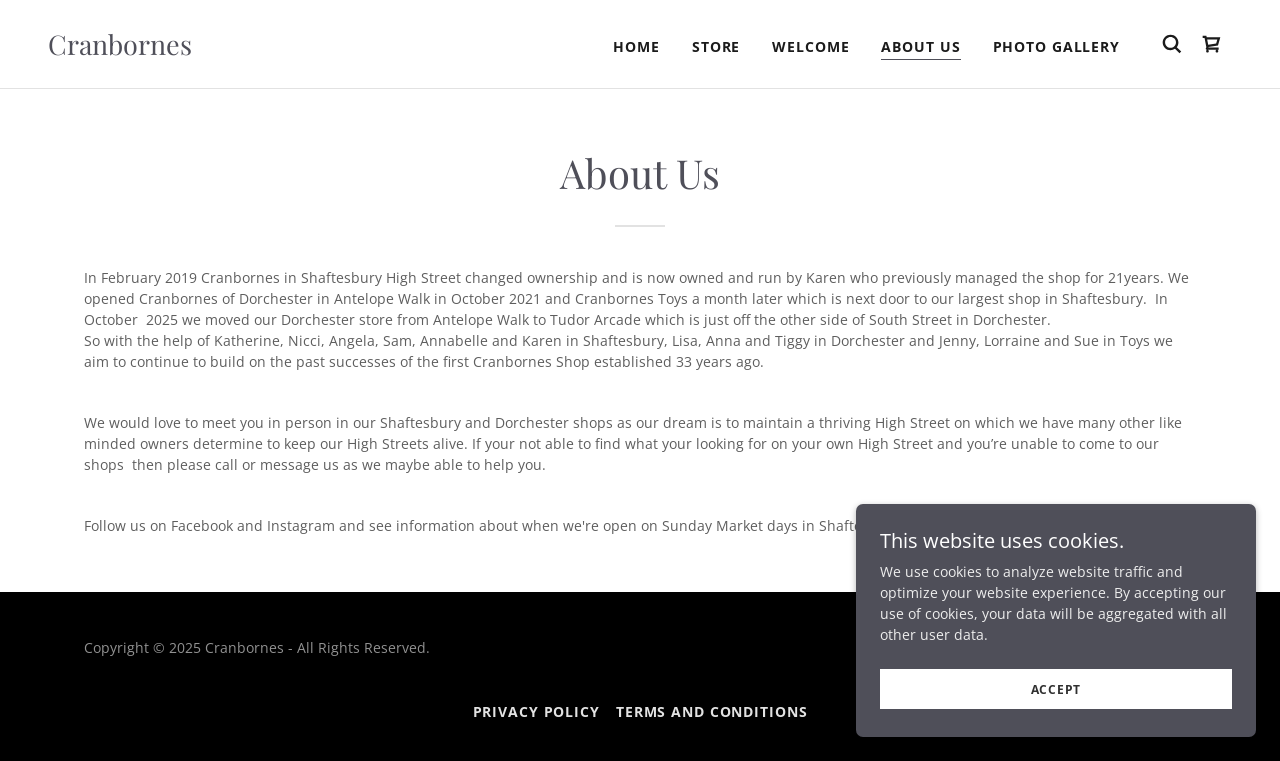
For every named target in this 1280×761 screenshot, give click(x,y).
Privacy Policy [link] (536, 711)
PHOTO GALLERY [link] (1056, 46)
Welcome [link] (810, 46)
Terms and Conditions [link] (712, 711)
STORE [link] (716, 46)
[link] (120, 49)
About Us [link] (920, 46)
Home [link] (636, 46)
